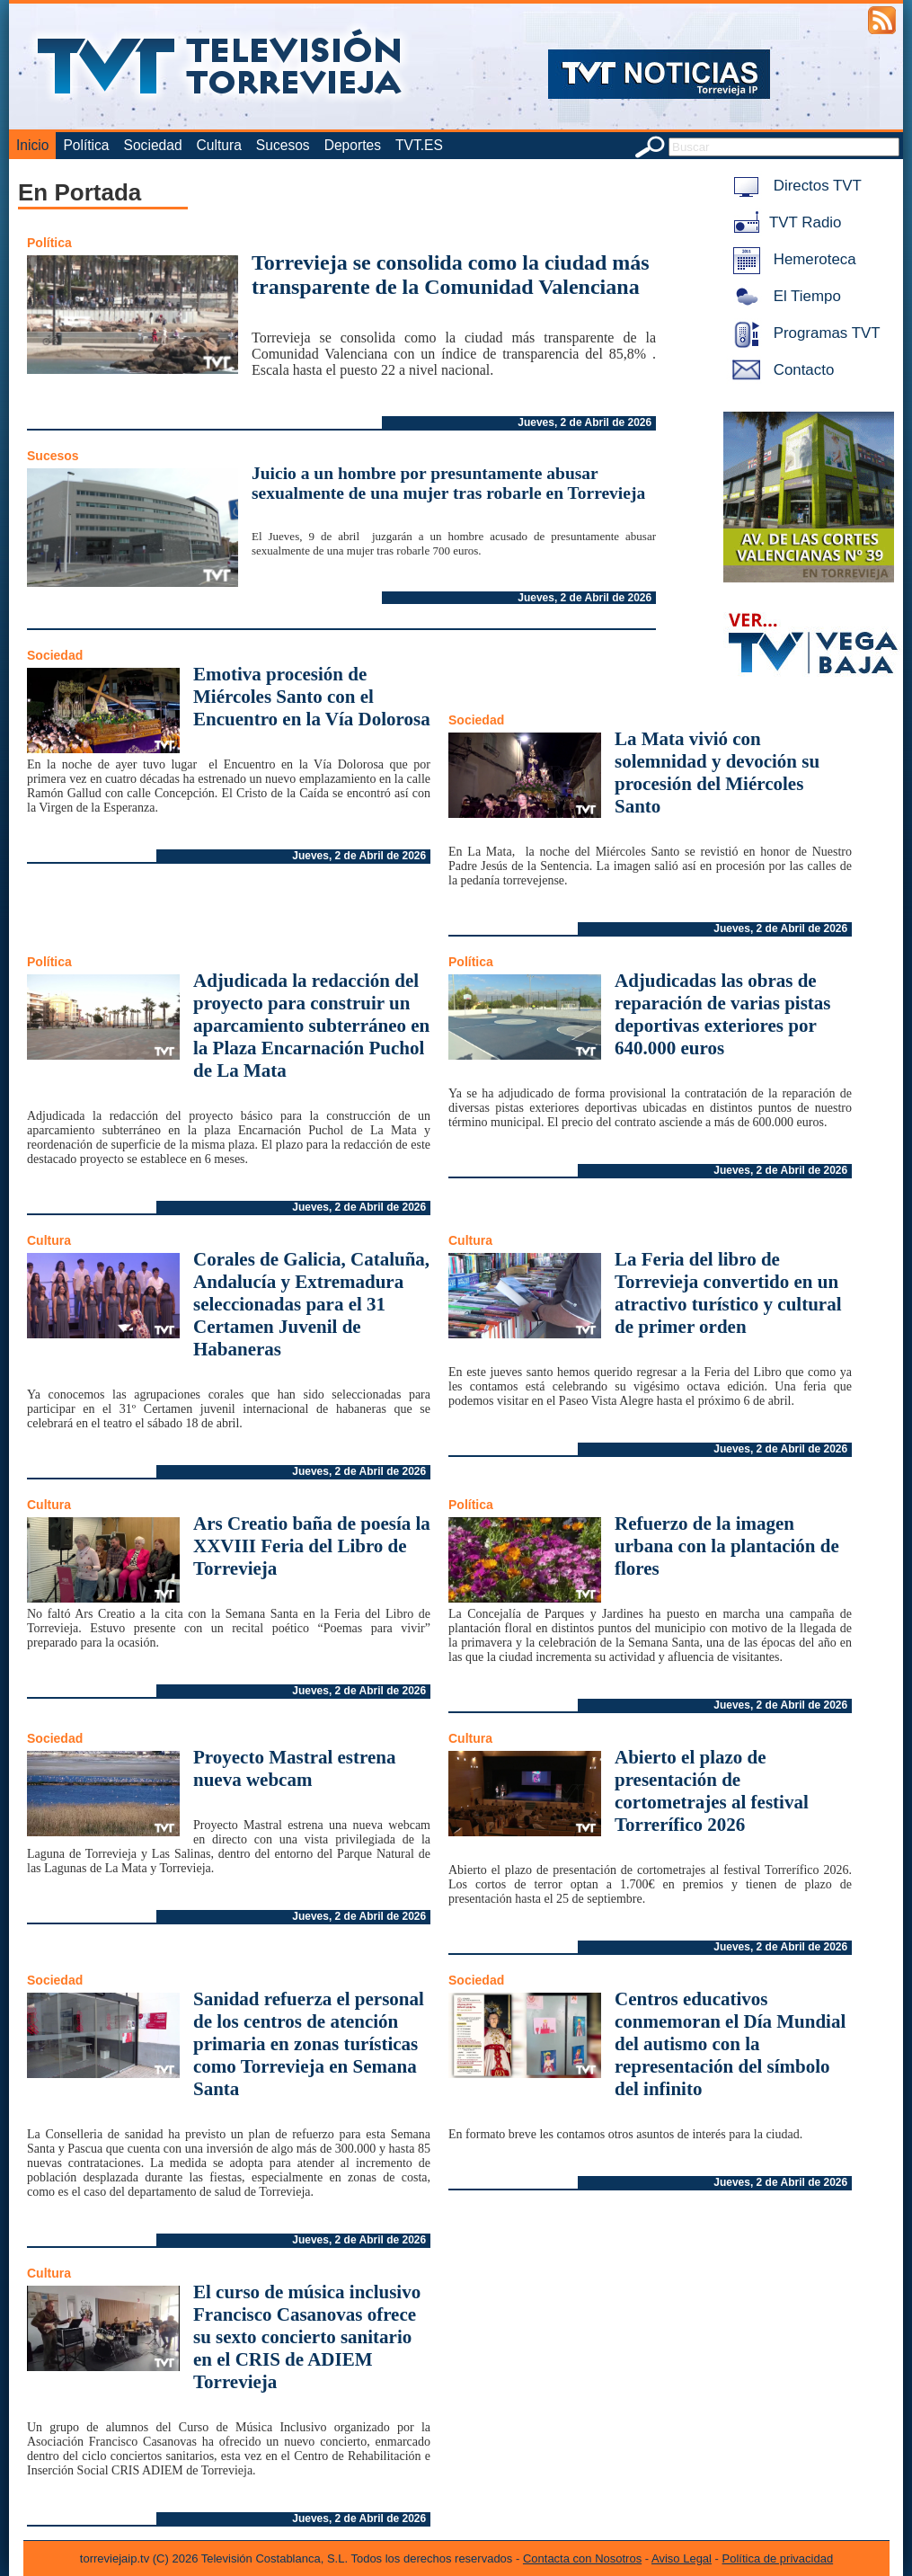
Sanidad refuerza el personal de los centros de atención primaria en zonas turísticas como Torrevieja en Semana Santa (308, 2044)
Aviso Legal (681, 2558)
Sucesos (283, 145)
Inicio (32, 145)
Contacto (780, 369)
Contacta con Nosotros (582, 2558)
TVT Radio (783, 222)
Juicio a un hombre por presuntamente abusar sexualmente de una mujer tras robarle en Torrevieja (448, 483)
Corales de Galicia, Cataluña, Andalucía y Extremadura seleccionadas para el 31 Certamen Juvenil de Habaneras (311, 1304)
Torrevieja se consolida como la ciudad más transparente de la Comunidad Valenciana (451, 274)
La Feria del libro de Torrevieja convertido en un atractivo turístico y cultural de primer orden (728, 1292)
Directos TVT (794, 185)
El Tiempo (783, 296)
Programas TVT (803, 333)
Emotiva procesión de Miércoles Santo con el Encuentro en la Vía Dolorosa (311, 696)
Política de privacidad (778, 2558)
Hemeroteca (791, 259)
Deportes (352, 145)
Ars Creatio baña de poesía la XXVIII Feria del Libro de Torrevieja (311, 1546)
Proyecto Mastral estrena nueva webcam (294, 1768)
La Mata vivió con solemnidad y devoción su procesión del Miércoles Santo (717, 772)
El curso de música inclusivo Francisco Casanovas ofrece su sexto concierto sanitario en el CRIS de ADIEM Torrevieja (307, 2337)
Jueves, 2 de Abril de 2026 (584, 422)
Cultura (219, 145)
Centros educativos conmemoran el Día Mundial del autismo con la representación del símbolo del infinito (730, 2044)
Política (86, 145)
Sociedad (153, 145)
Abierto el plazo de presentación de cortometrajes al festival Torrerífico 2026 (712, 1790)
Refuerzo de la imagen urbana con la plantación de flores (727, 1546)
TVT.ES (419, 145)
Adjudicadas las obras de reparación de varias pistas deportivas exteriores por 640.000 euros (723, 1014)
